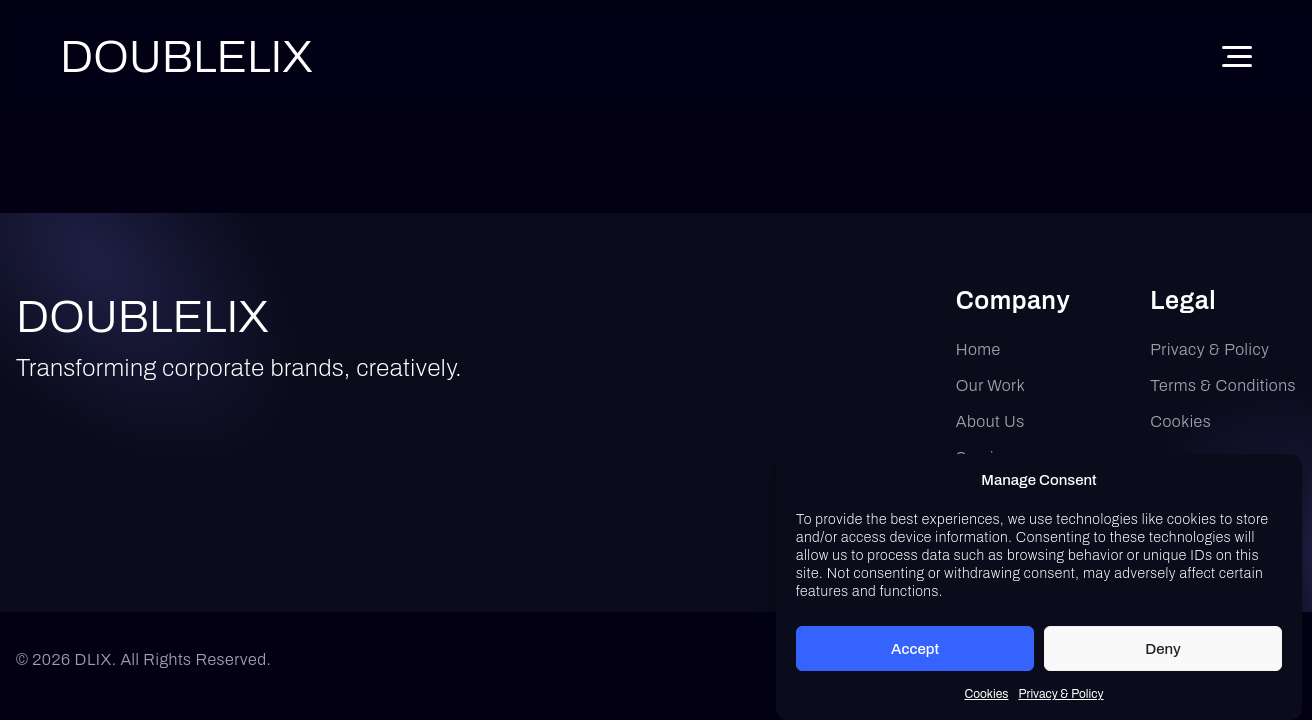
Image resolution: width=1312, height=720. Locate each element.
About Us (990, 421)
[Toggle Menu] (1237, 56)
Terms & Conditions (1223, 385)
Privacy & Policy (1060, 698)
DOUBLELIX (142, 316)
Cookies (986, 698)
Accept (915, 652)
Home (978, 349)
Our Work (991, 385)
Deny (1163, 652)
